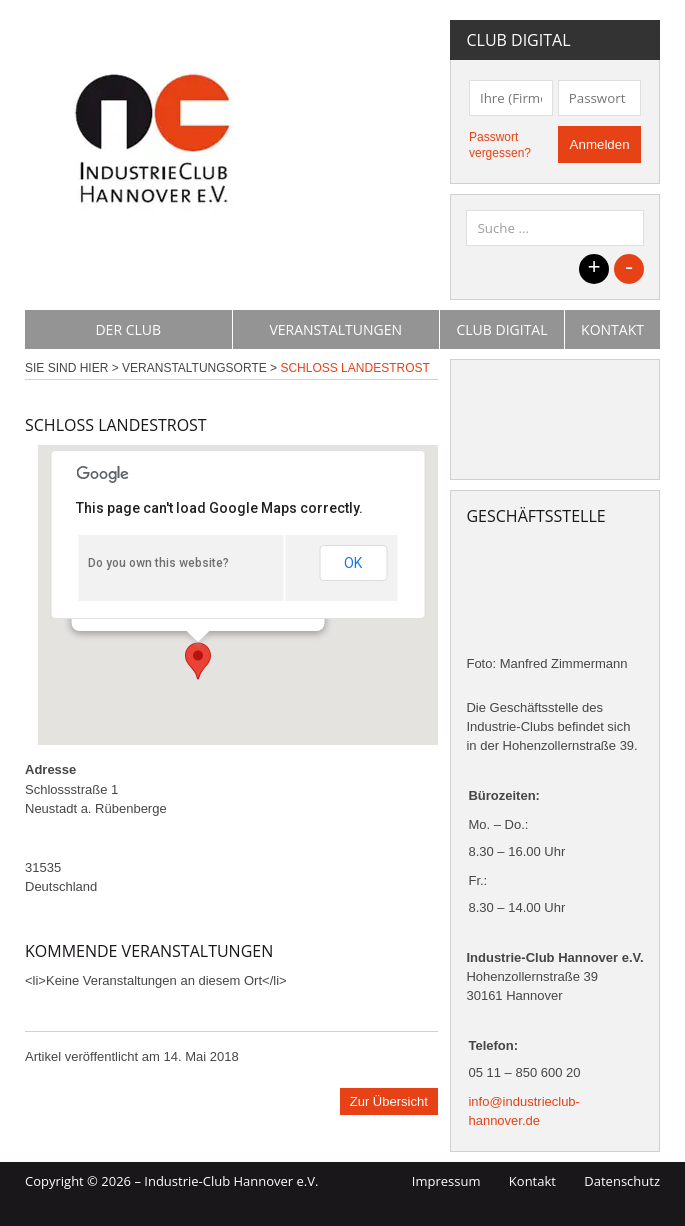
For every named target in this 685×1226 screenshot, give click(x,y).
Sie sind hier (66, 368)
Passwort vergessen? (500, 145)
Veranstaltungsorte (194, 368)
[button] (198, 661)
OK (353, 563)
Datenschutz (622, 1181)
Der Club (128, 329)
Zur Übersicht (389, 1101)
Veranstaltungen (335, 329)
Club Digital (501, 329)
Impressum (446, 1181)
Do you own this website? (158, 563)
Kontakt (612, 329)
